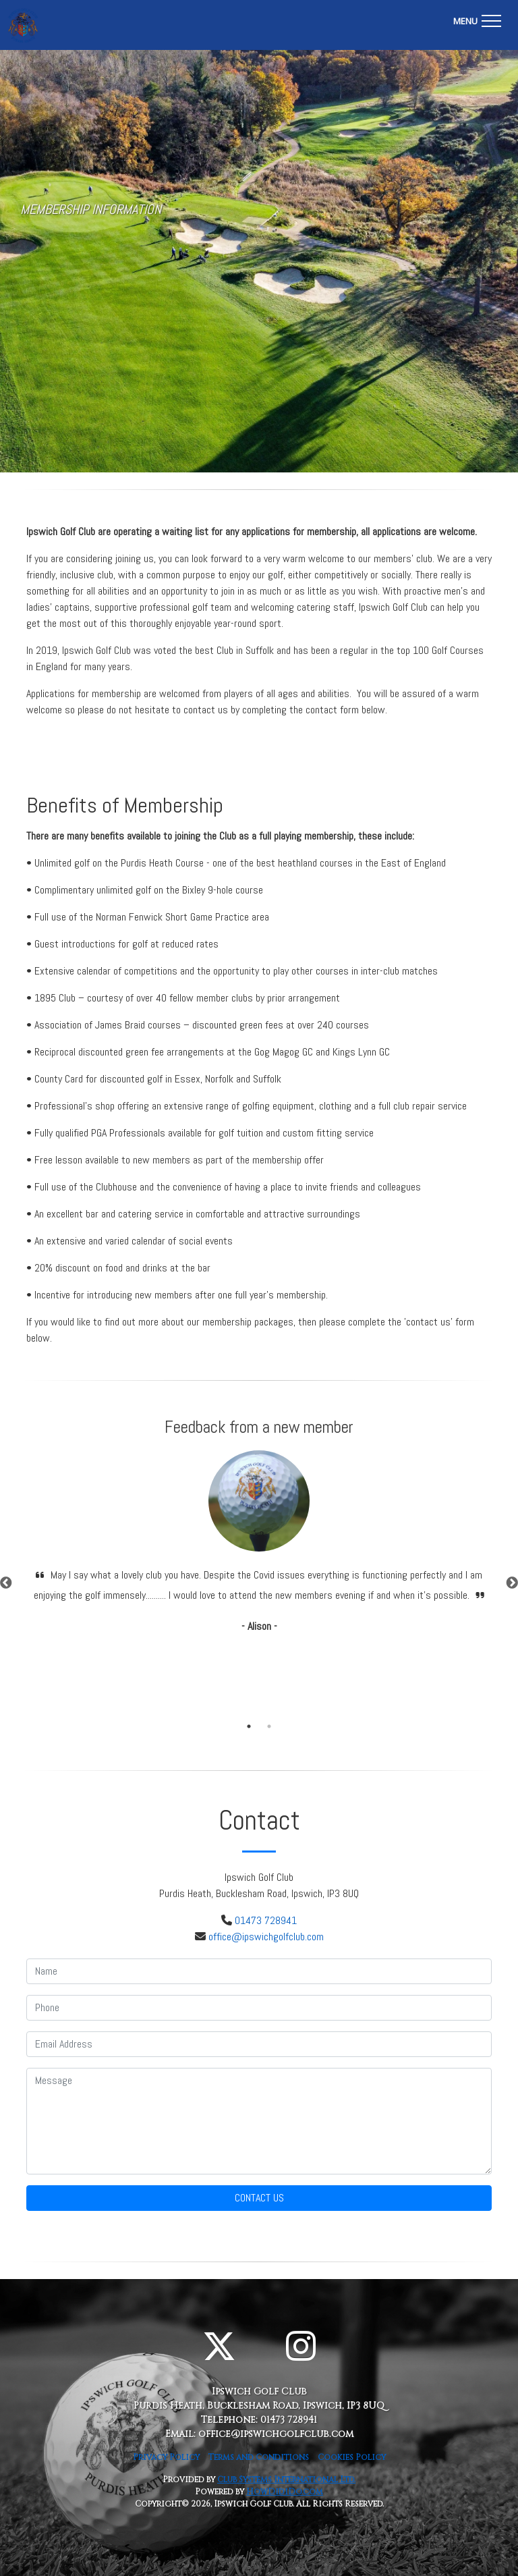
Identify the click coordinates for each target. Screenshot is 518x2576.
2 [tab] (269, 1726)
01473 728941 (266, 1920)
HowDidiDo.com (284, 2491)
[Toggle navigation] (477, 19)
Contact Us (259, 2198)
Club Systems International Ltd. (286, 2479)
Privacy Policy (166, 2457)
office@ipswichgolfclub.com (266, 1936)
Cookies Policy (352, 2457)
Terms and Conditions (258, 2457)
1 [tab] (249, 1726)
